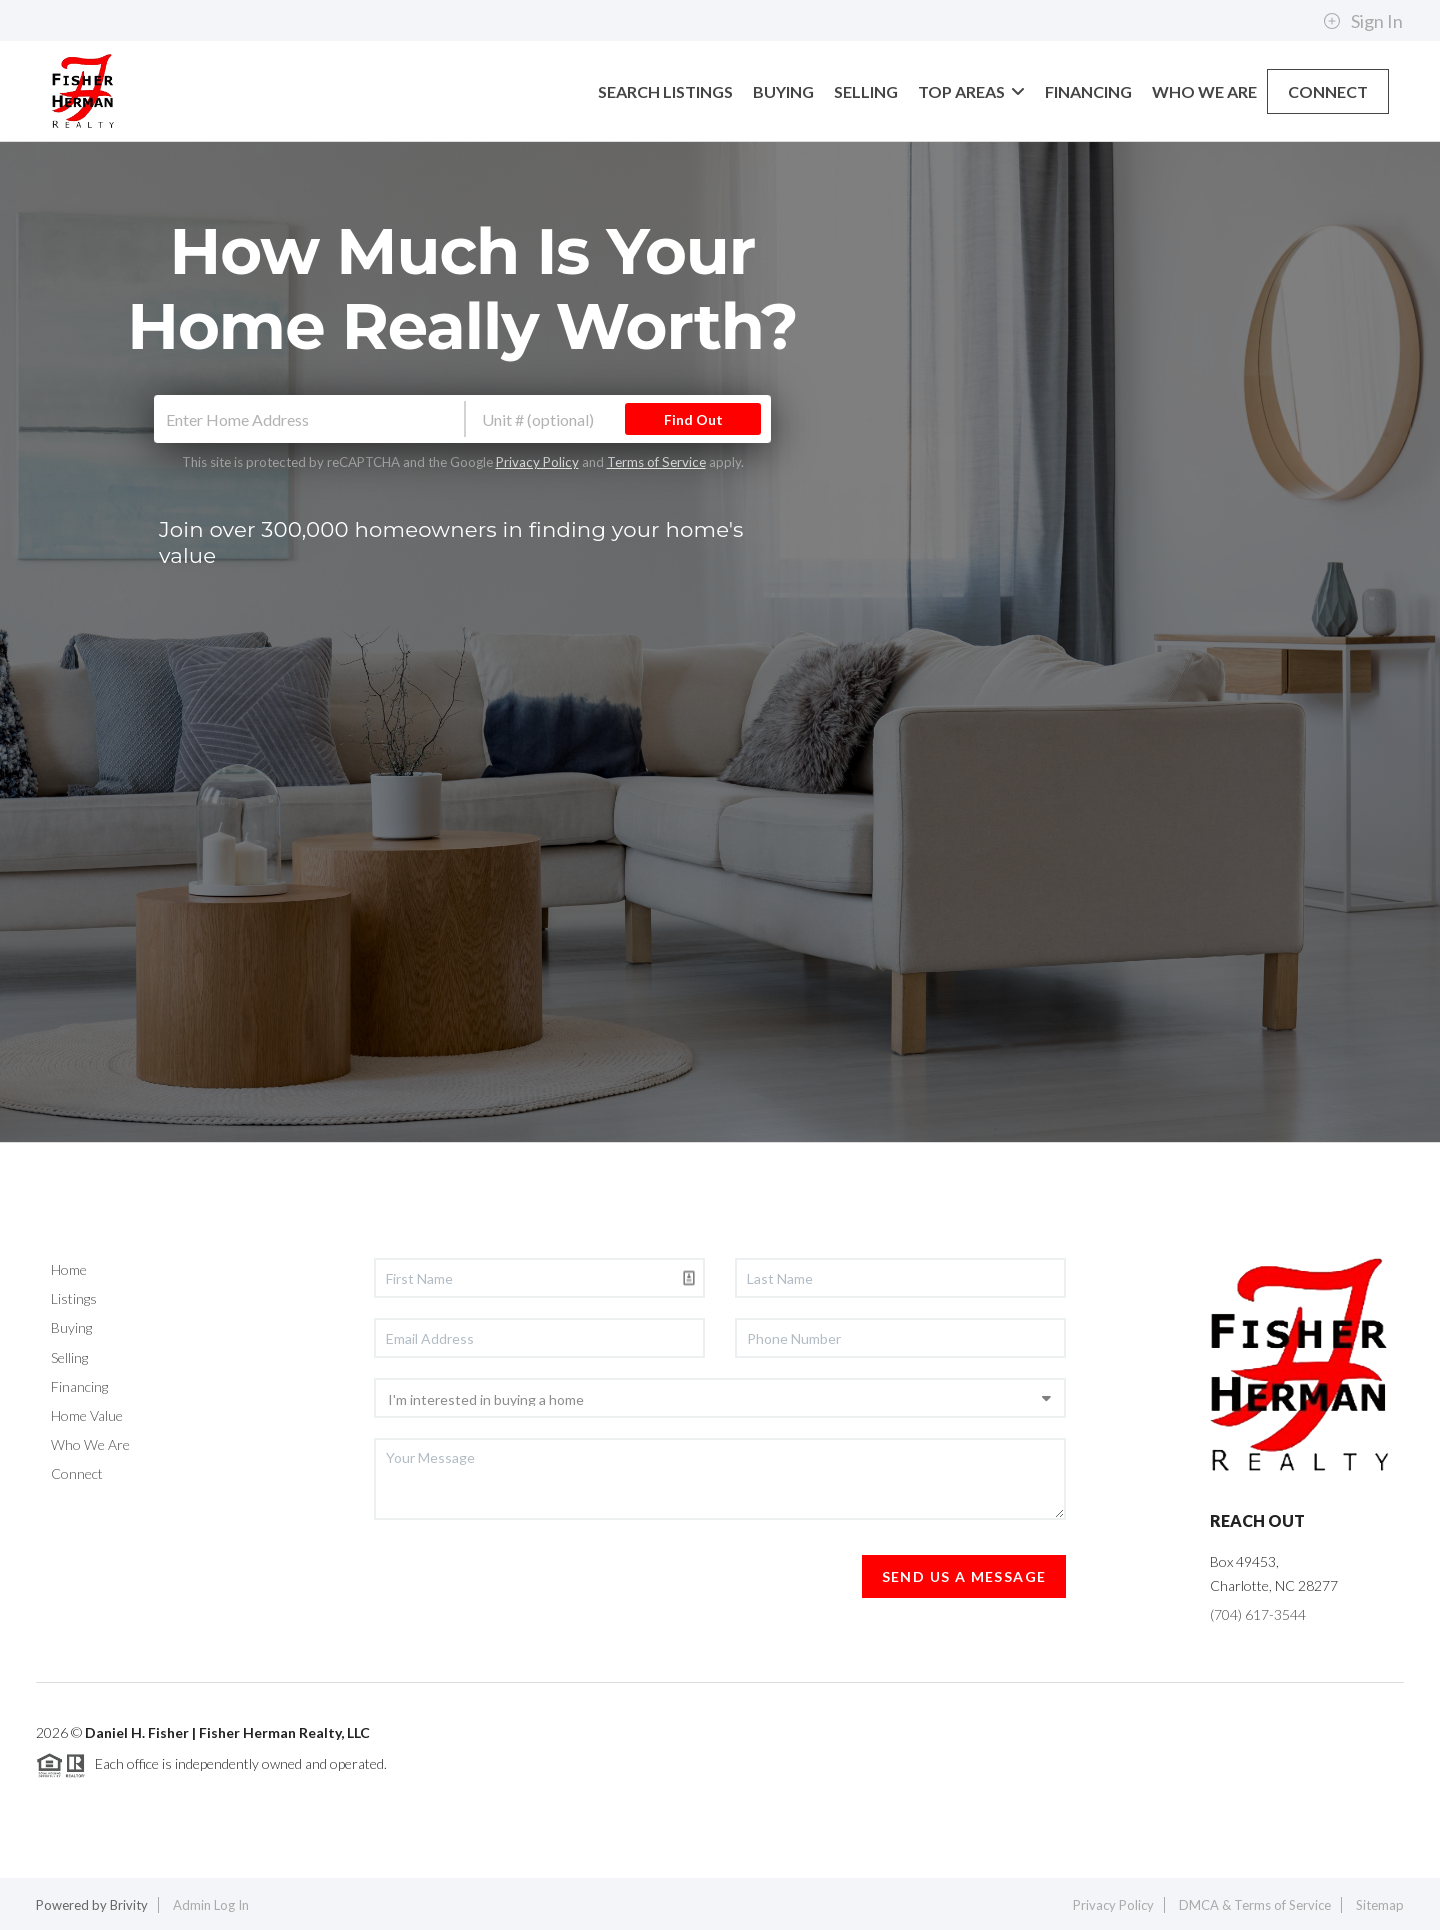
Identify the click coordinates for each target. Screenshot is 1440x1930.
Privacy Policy (537, 462)
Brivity (129, 1905)
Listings (74, 1298)
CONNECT (1328, 91)
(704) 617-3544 (1258, 1614)
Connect (77, 1473)
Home (69, 1269)
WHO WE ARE (1204, 91)
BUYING (783, 91)
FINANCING (1088, 91)
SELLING (866, 91)
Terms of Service (656, 462)
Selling (69, 1357)
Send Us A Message (964, 1576)
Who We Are (90, 1444)
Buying (71, 1327)
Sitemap (1380, 1905)
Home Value (87, 1415)
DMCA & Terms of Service (1255, 1905)
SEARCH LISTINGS (665, 91)
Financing (79, 1386)
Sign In (1363, 21)
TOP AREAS (971, 91)
